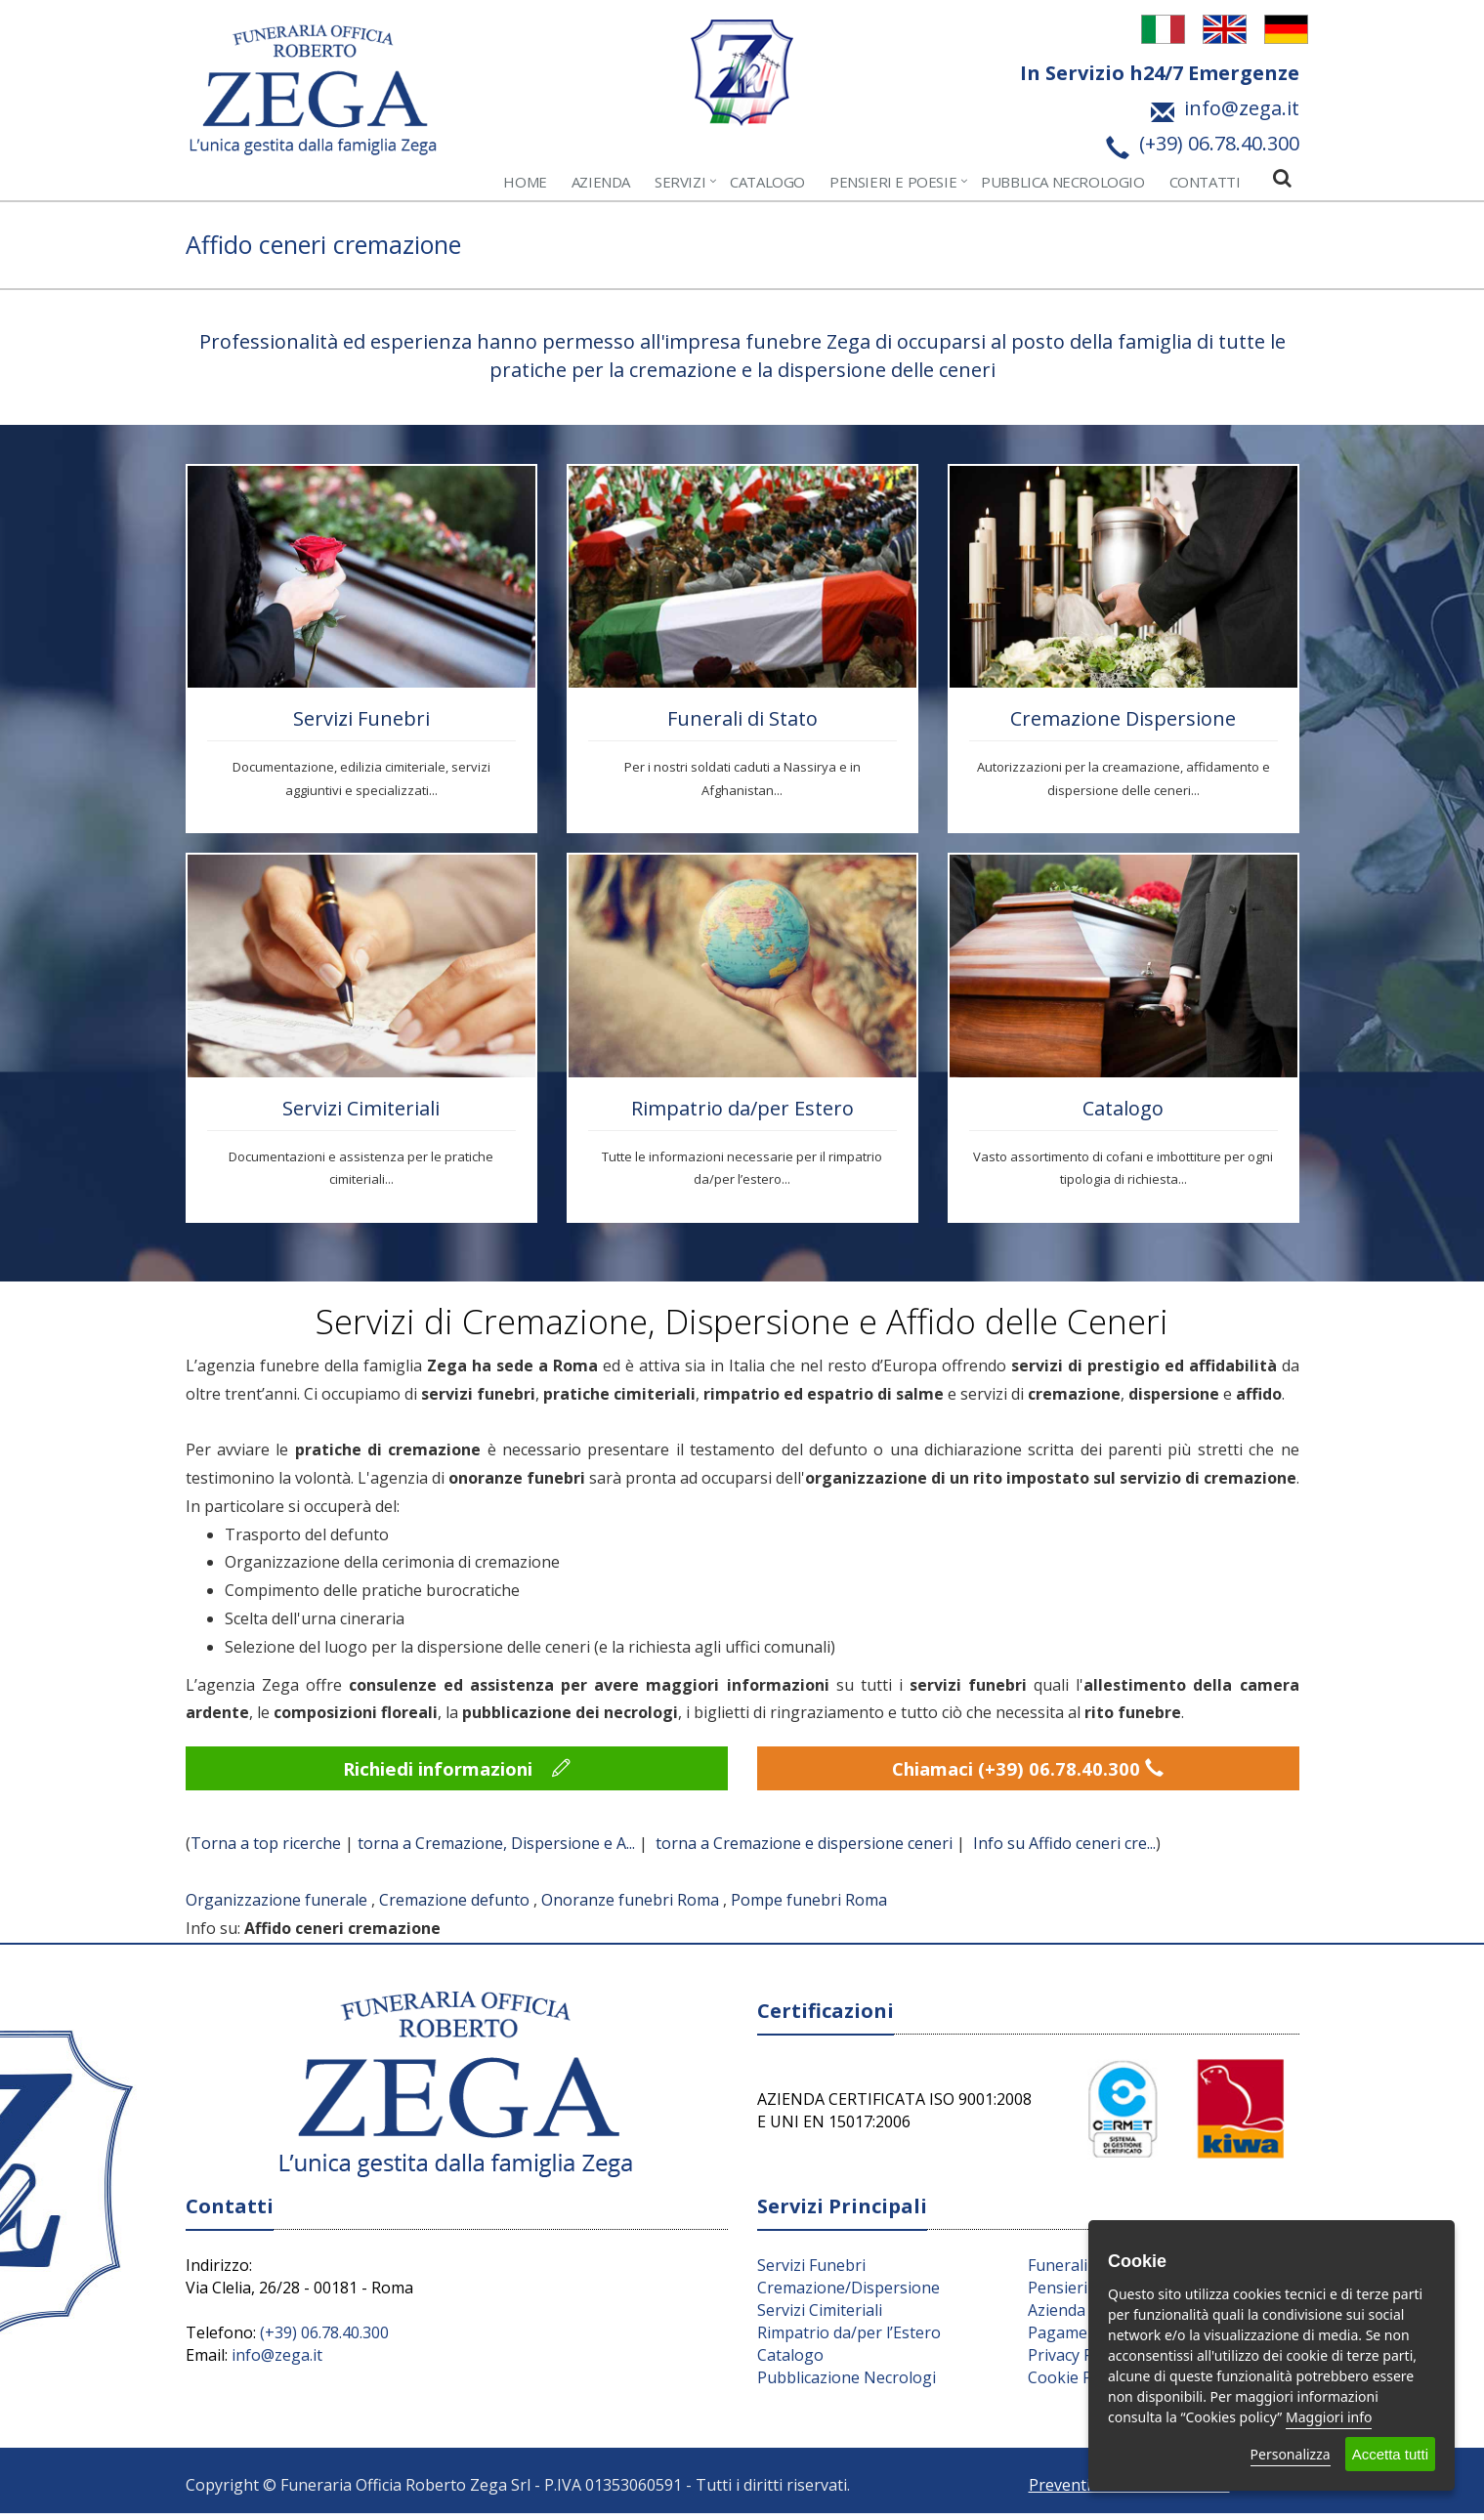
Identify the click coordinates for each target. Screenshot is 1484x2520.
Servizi (680, 181)
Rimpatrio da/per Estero (742, 1108)
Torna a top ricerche (266, 1850)
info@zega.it (277, 2361)
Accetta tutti (1390, 2454)
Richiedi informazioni (456, 1770)
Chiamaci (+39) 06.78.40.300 (1028, 1770)
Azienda (601, 181)
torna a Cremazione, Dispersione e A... (496, 1850)
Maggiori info (1329, 2417)
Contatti (1205, 181)
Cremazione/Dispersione (848, 2293)
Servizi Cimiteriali (361, 1108)
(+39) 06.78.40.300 (324, 2338)
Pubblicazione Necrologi (846, 2383)
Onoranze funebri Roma (630, 1905)
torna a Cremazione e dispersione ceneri (804, 1850)
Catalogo (767, 181)
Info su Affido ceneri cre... (1064, 1850)
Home (524, 181)
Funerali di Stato (742, 718)
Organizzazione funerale (276, 1905)
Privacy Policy (1076, 2361)
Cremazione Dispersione (1123, 718)
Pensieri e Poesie (892, 181)
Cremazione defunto (454, 1905)
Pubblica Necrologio (1062, 181)
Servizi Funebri (361, 718)
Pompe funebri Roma (809, 1905)
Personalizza (1291, 2454)
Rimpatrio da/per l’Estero (849, 2338)
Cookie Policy (1076, 2383)
